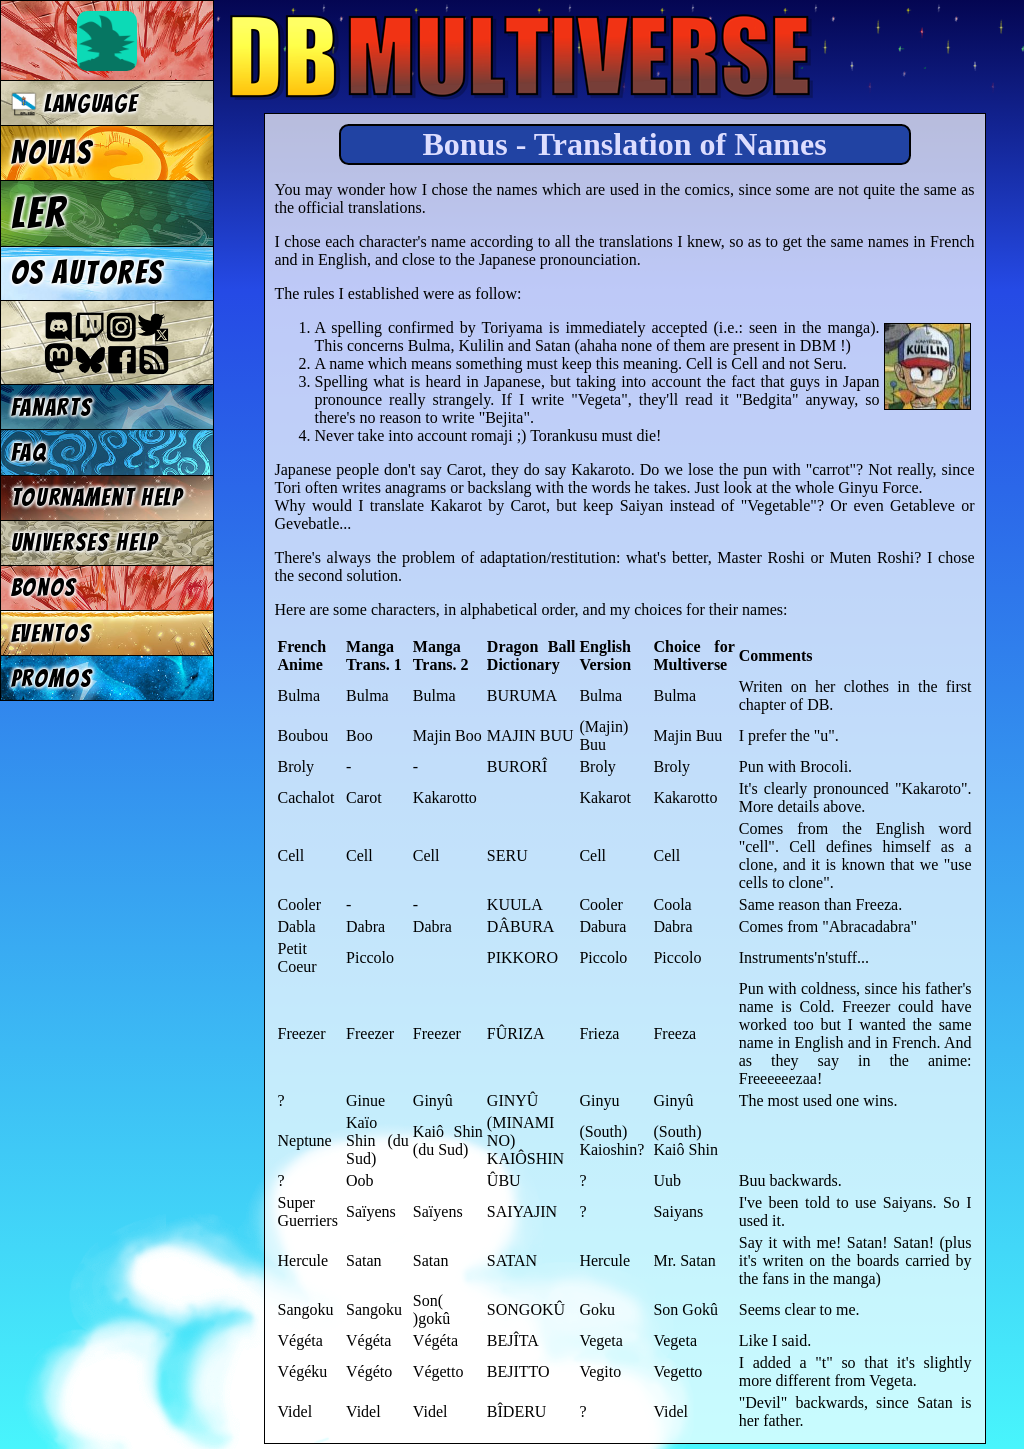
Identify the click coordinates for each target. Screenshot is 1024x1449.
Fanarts (52, 407)
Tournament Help (97, 497)
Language (74, 103)
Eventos (51, 633)
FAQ (29, 452)
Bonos (44, 587)
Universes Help (85, 542)
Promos (52, 678)
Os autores (87, 273)
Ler (39, 213)
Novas (51, 153)
